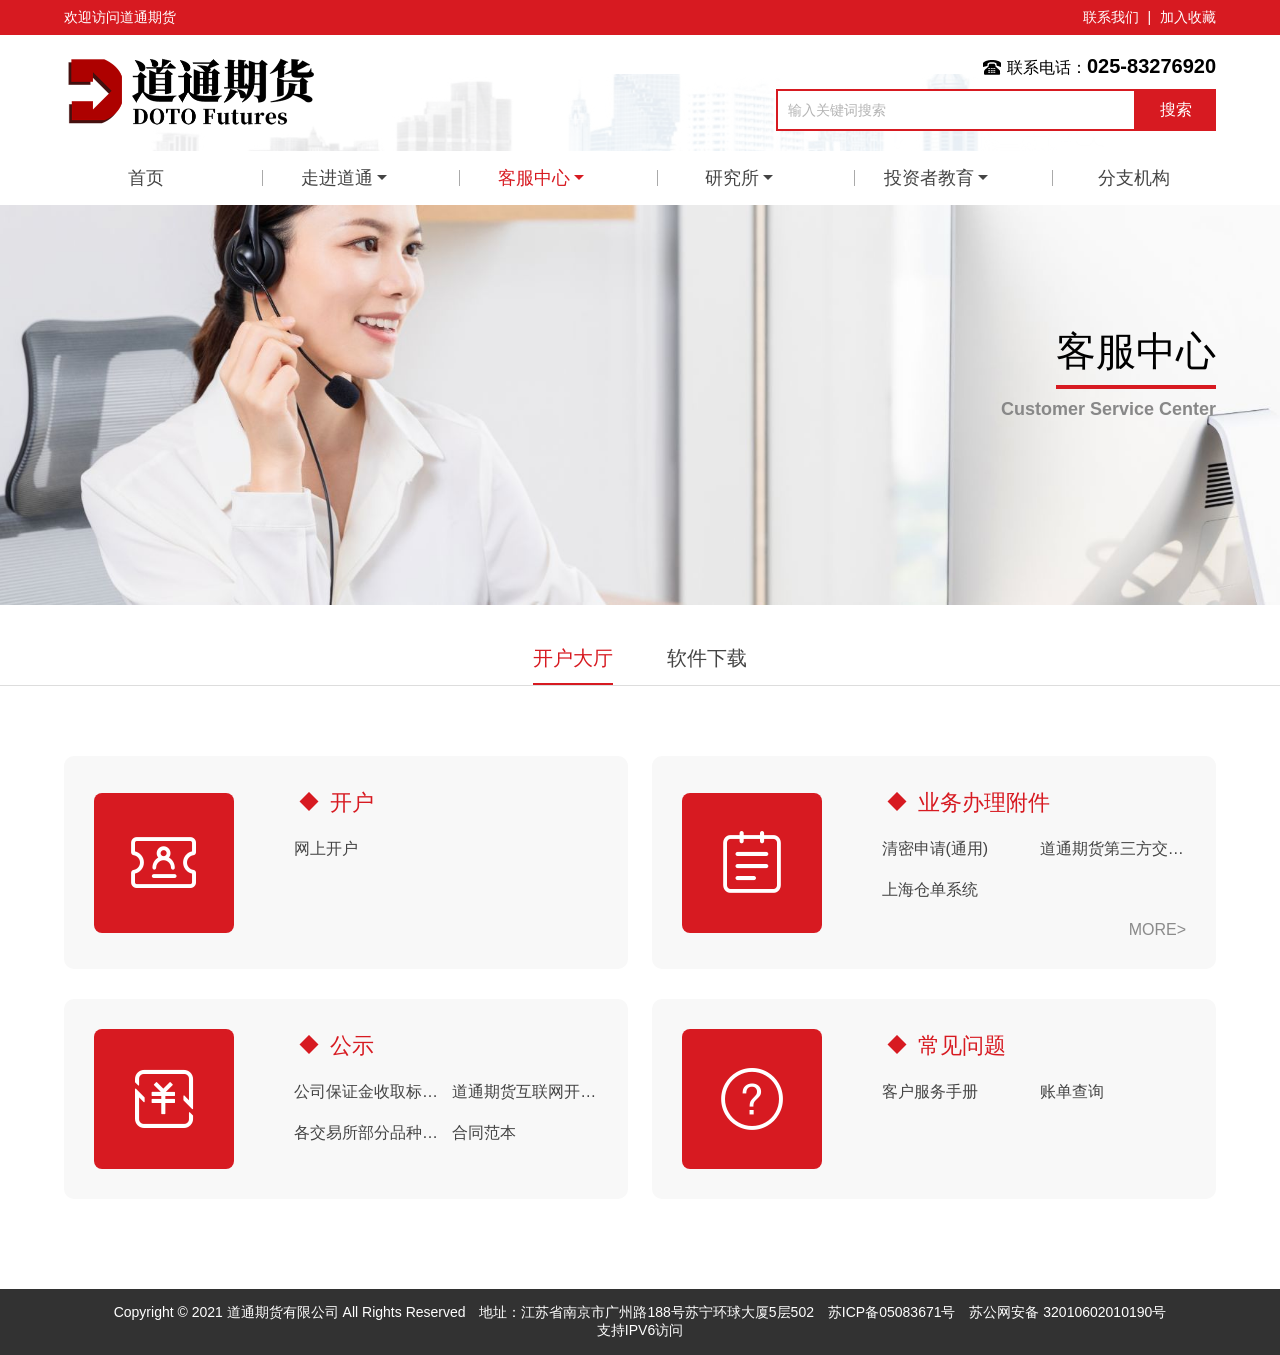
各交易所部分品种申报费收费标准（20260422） (367, 1132)
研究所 (732, 178)
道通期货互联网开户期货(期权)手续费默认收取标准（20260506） (525, 1091)
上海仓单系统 (930, 889)
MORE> (1157, 929)
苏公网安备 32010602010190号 (1067, 1312)
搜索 (1176, 109)
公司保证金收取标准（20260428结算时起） (367, 1091)
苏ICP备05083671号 (892, 1312)
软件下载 (707, 658)
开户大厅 (573, 658)
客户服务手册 (930, 1091)
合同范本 (484, 1132)
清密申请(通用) (935, 848)
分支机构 (1134, 178)
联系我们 (1111, 17)
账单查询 (1072, 1091)
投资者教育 (929, 178)
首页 (146, 178)
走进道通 (337, 178)
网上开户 (326, 848)
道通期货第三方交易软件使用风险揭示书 (1113, 848)
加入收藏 (1188, 17)
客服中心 (534, 178)
